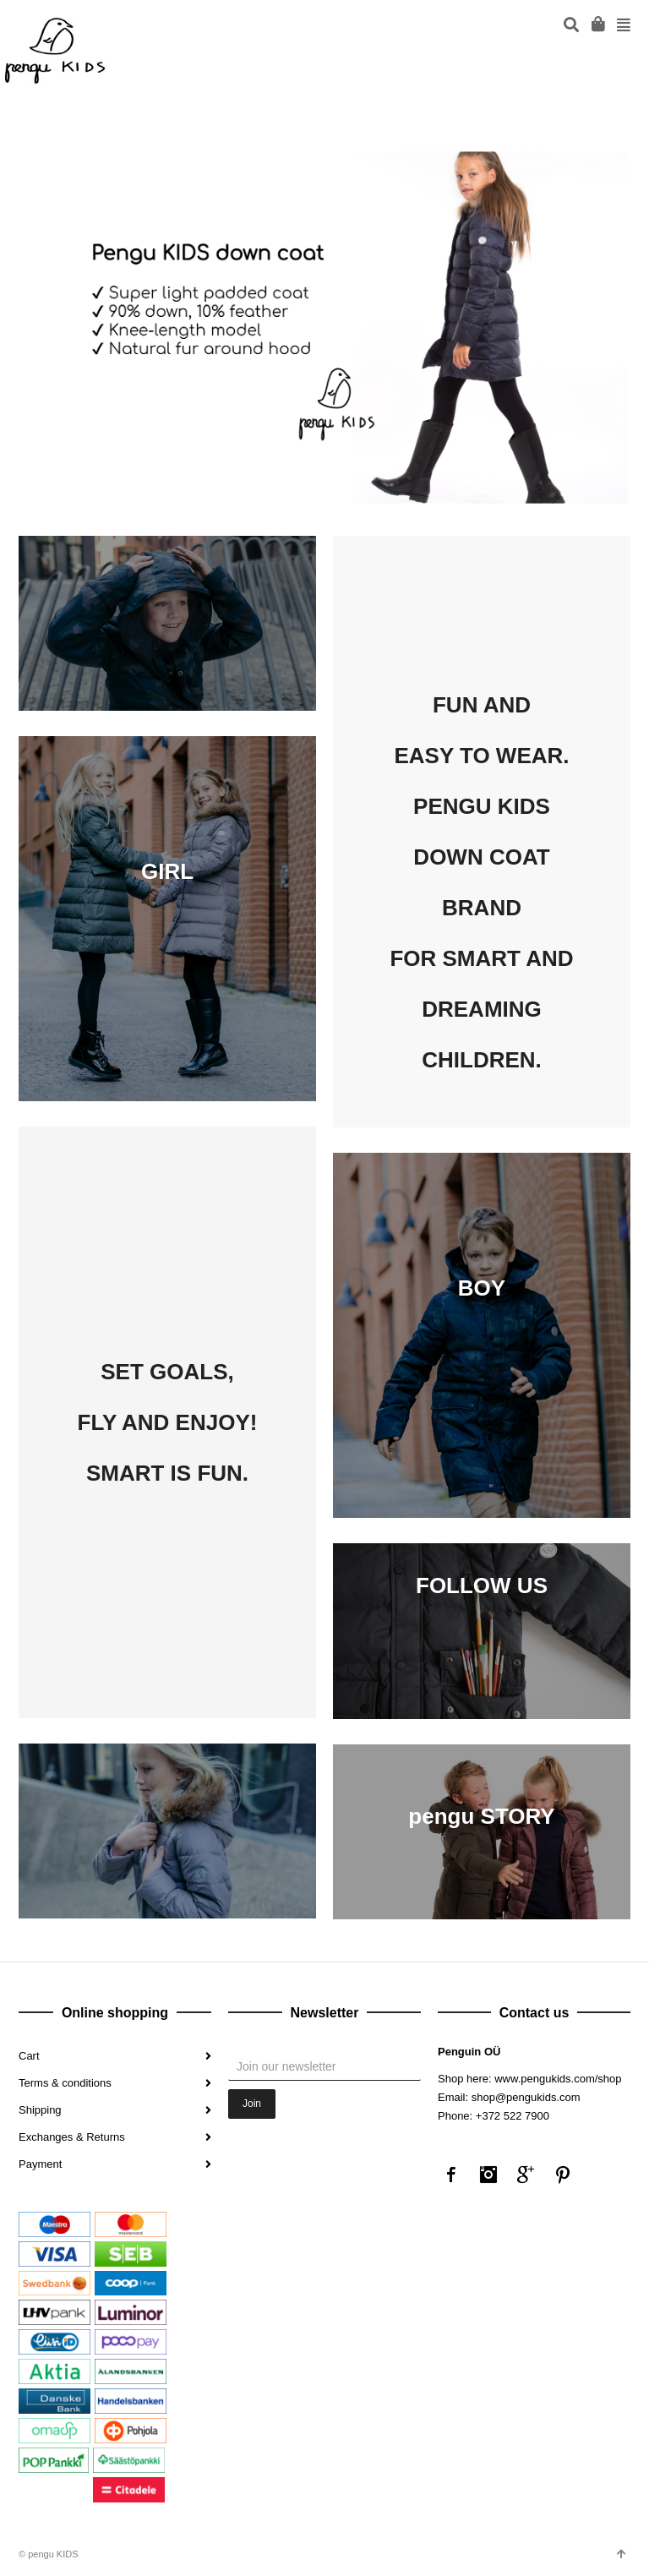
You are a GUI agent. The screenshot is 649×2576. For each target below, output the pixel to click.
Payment (40, 2164)
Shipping (40, 2110)
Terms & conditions (65, 2083)
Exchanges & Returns (72, 2137)
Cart (29, 2055)
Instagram (488, 2174)
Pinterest (562, 2174)
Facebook (451, 2174)
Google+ (525, 2174)
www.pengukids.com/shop (557, 2078)
